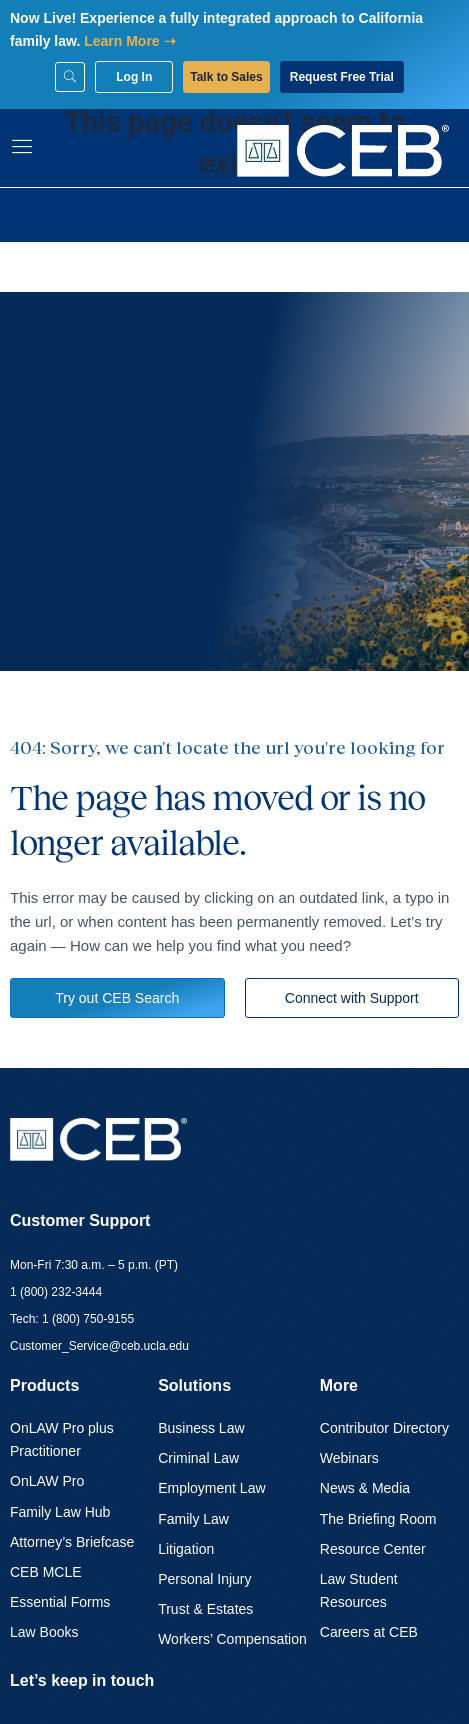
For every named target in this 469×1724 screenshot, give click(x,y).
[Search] (70, 77)
